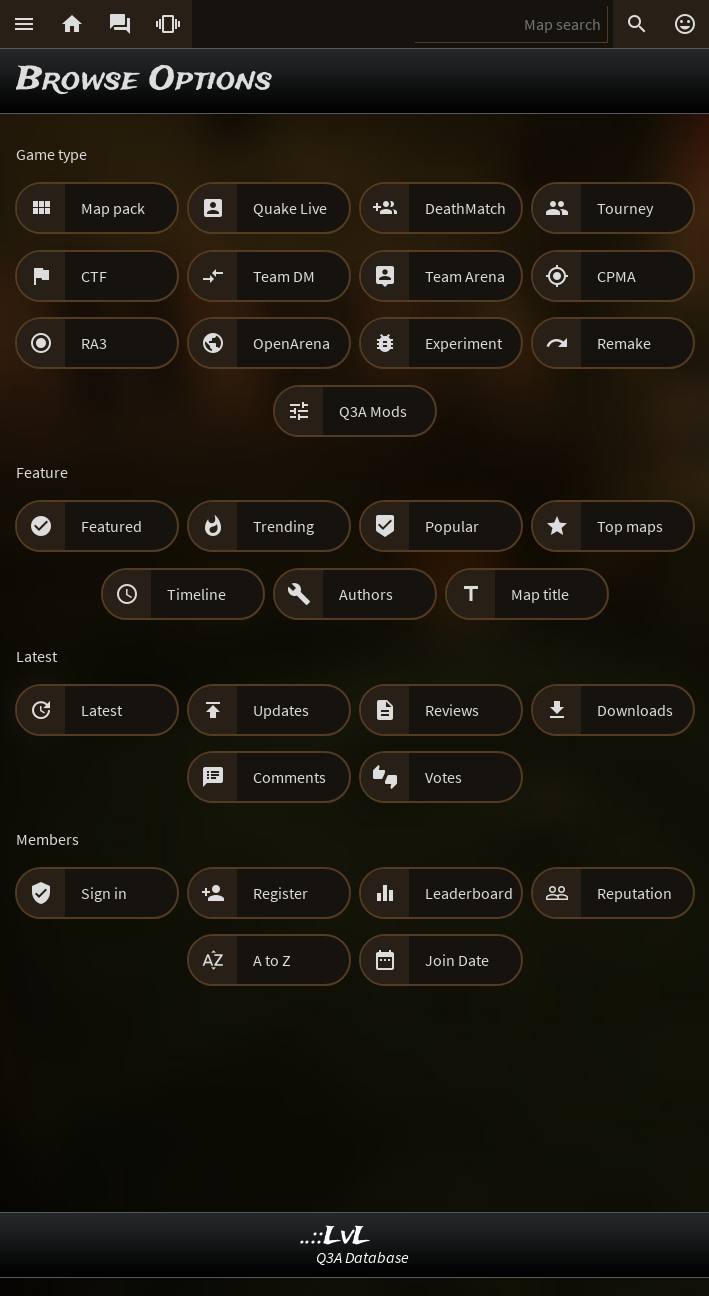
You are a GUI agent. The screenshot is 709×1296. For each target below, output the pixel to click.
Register (280, 893)
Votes (443, 777)
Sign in (104, 893)
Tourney (625, 208)
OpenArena (291, 343)
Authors (366, 594)
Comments (289, 777)
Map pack (113, 208)
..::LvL (335, 1236)
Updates (281, 710)
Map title (540, 594)
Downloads (635, 710)
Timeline (196, 594)
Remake (624, 343)
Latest (101, 710)
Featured (111, 526)
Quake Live (290, 208)
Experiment (463, 343)
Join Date (457, 960)
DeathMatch (465, 208)
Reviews (452, 710)
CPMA (616, 276)
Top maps (630, 526)
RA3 (94, 343)
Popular (452, 526)
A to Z (272, 960)
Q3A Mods (373, 411)
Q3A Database (362, 1257)
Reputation (634, 893)
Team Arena (465, 276)
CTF (94, 276)
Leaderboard (469, 893)
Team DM (284, 276)
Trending (283, 526)
